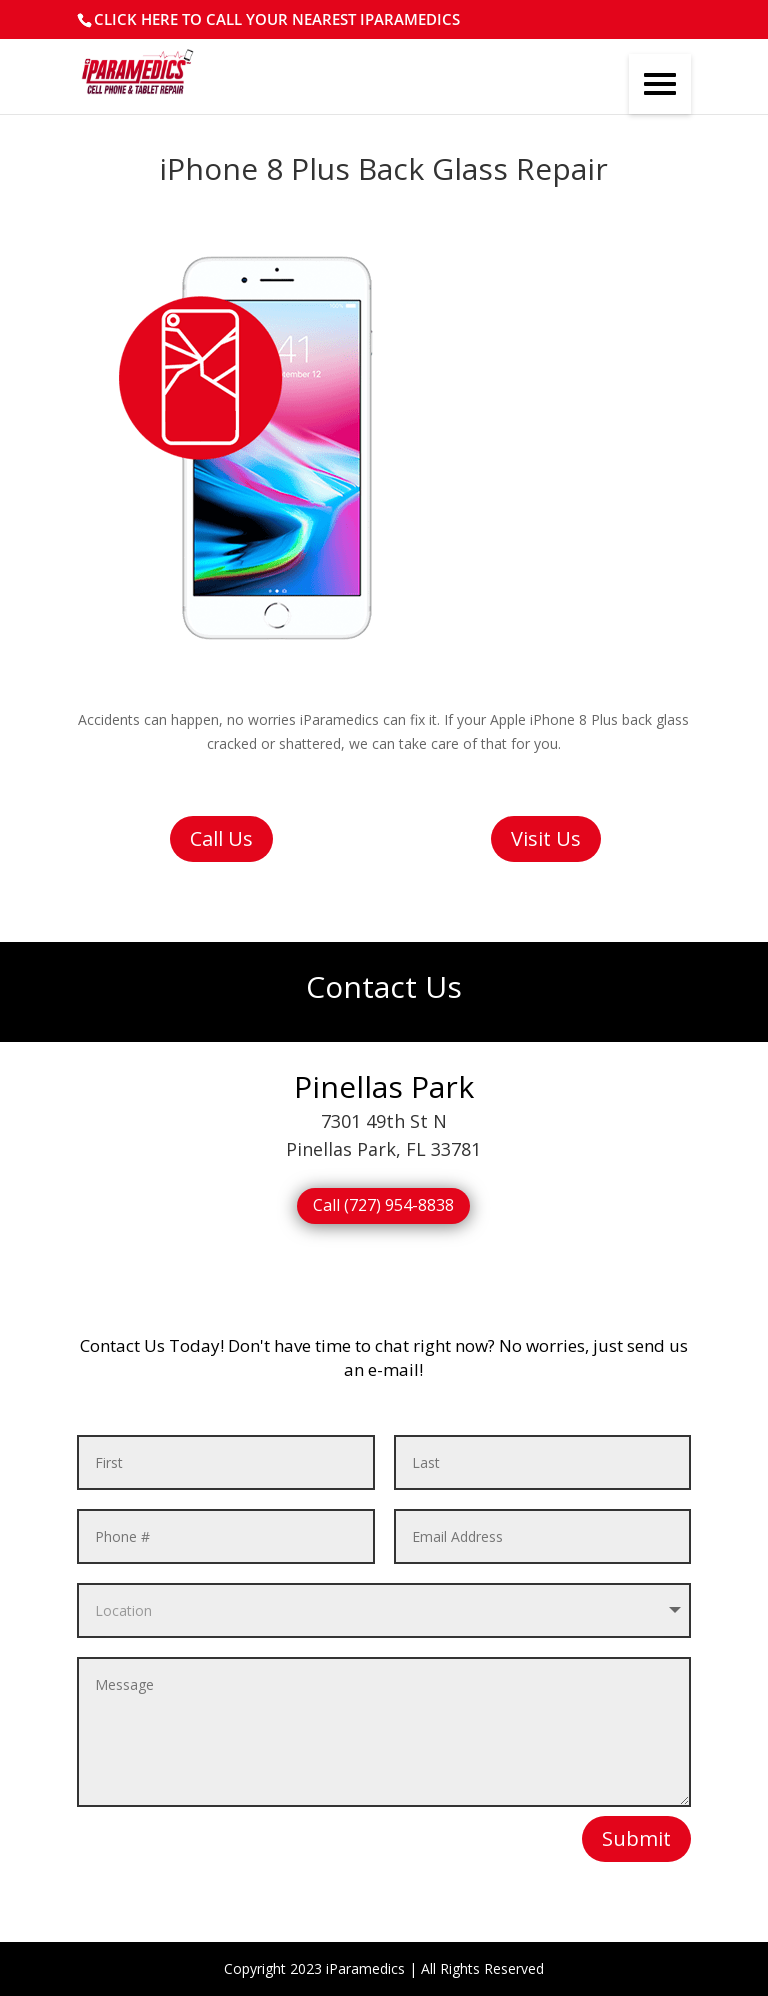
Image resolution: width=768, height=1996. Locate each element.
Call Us (221, 838)
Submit (636, 1838)
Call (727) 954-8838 (383, 1205)
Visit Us (546, 838)
